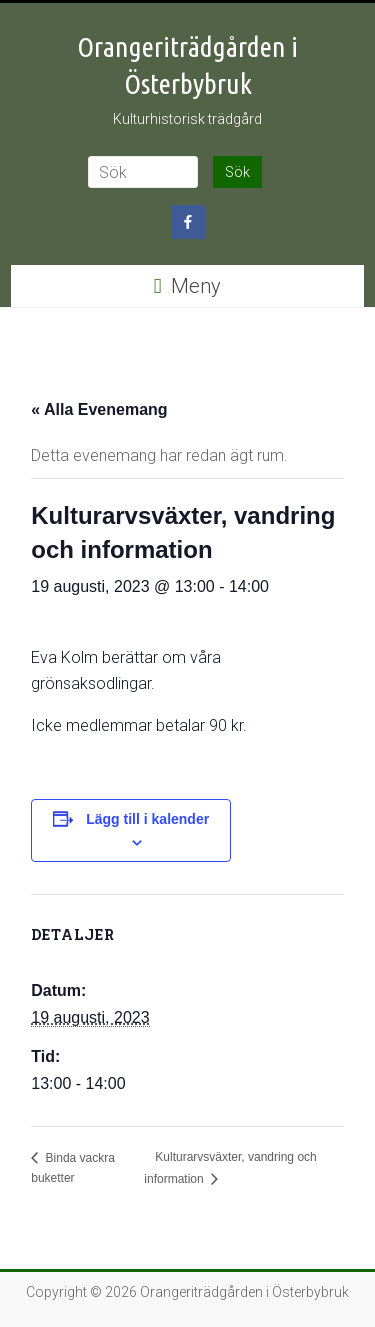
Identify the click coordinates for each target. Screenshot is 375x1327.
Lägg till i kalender (147, 819)
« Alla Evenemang (99, 409)
